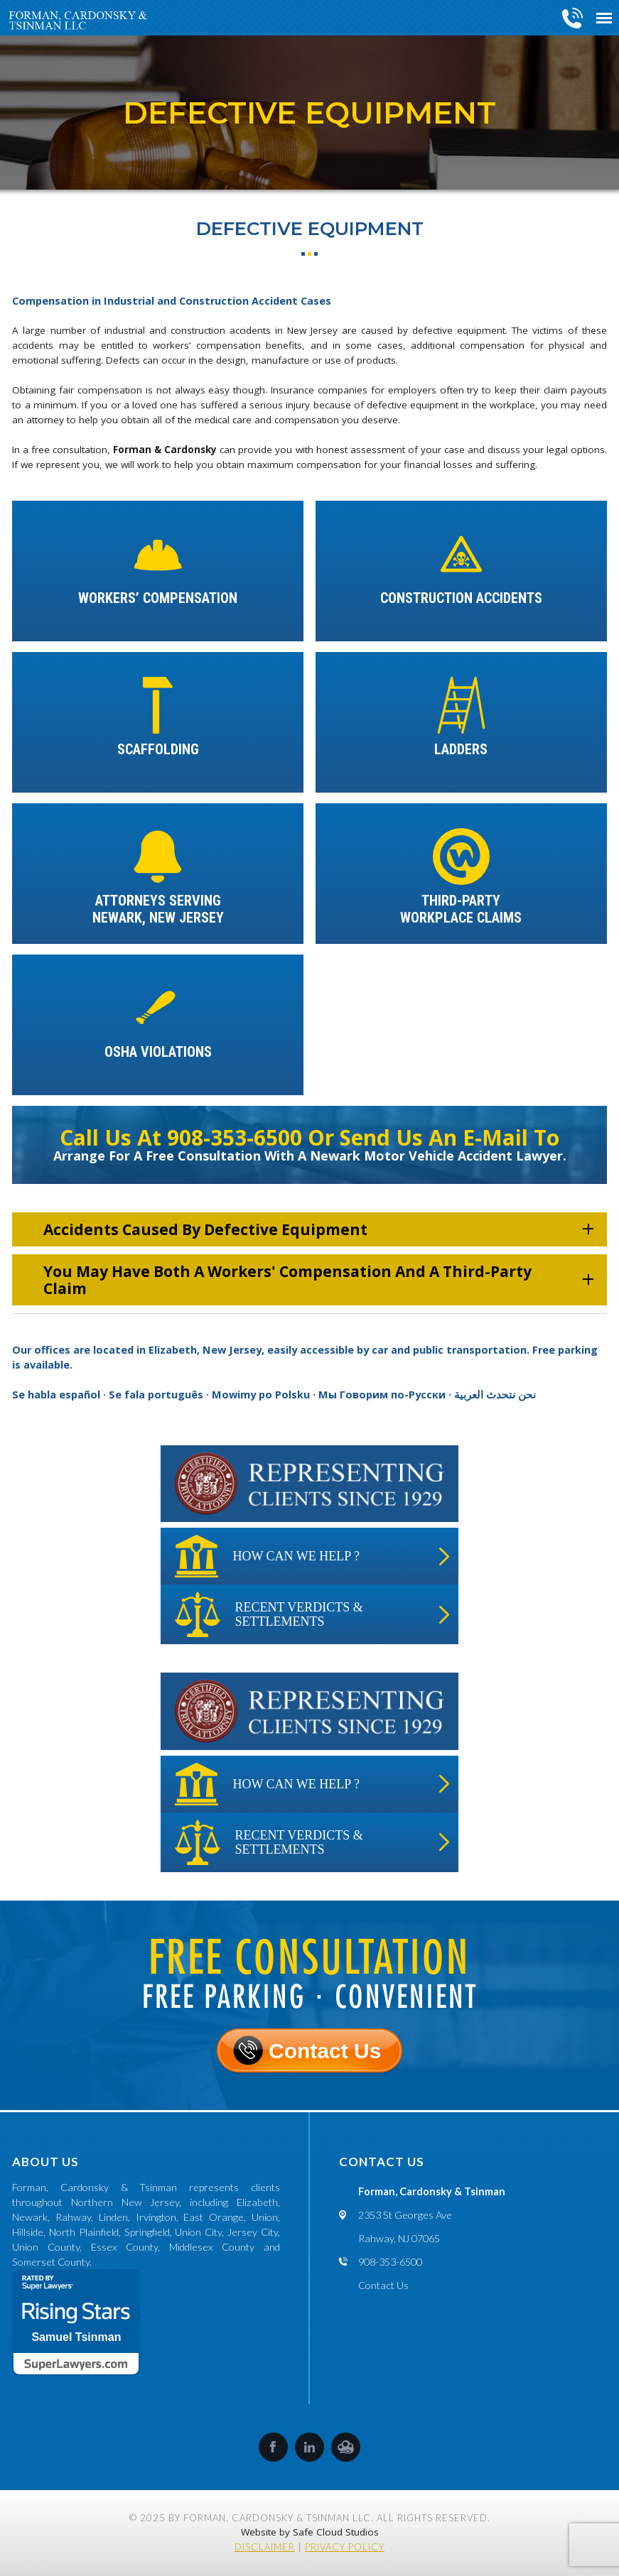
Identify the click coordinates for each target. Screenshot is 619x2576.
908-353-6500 (572, 17)
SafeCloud (345, 2447)
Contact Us (325, 2051)
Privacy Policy (344, 2547)
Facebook (273, 2447)
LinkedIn (309, 2447)
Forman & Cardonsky (165, 449)
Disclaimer (265, 2547)
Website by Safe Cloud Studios (310, 2532)
